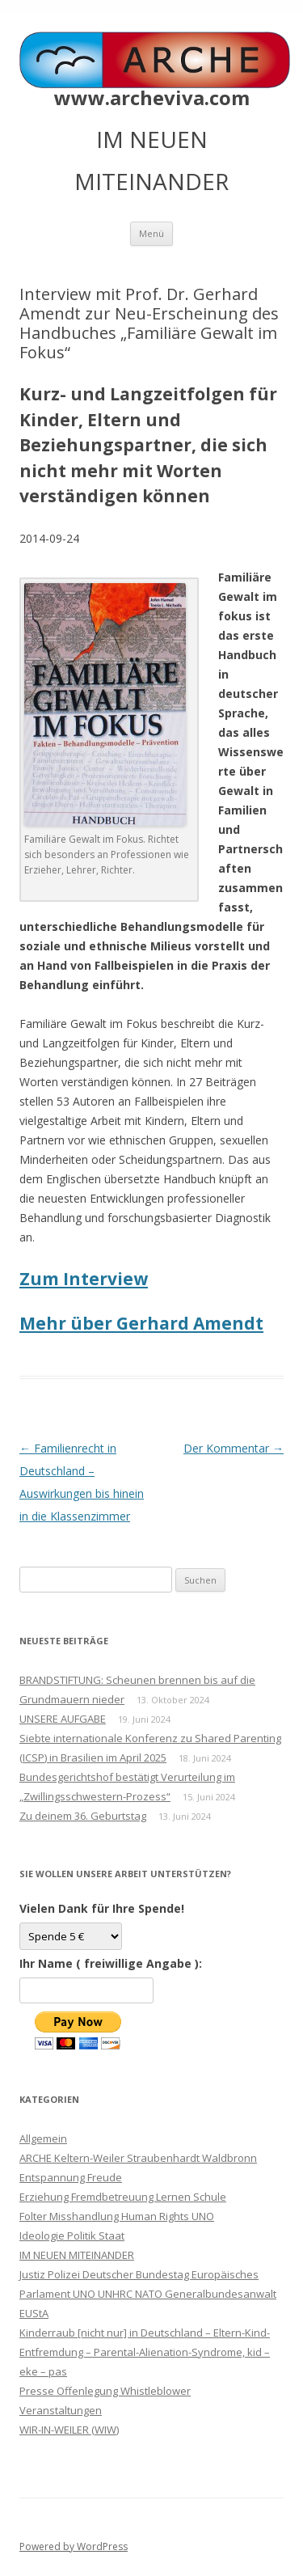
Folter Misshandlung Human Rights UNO (116, 2216)
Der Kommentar (233, 1448)
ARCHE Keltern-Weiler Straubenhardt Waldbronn (138, 2158)
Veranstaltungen (60, 2410)
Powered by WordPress (73, 2546)
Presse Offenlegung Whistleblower (105, 2391)
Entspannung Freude (70, 2177)
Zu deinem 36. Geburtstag (82, 1815)
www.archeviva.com (152, 98)
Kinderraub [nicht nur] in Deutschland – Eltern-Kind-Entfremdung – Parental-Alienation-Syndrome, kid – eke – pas (144, 2352)
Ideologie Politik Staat (71, 2235)
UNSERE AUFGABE (62, 1718)
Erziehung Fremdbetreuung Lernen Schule (122, 2196)
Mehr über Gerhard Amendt (141, 1323)
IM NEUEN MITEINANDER (76, 2255)
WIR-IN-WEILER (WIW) (69, 2429)
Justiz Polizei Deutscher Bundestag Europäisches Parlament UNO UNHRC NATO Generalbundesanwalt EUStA (147, 2293)
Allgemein (43, 2138)
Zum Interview (83, 1278)
